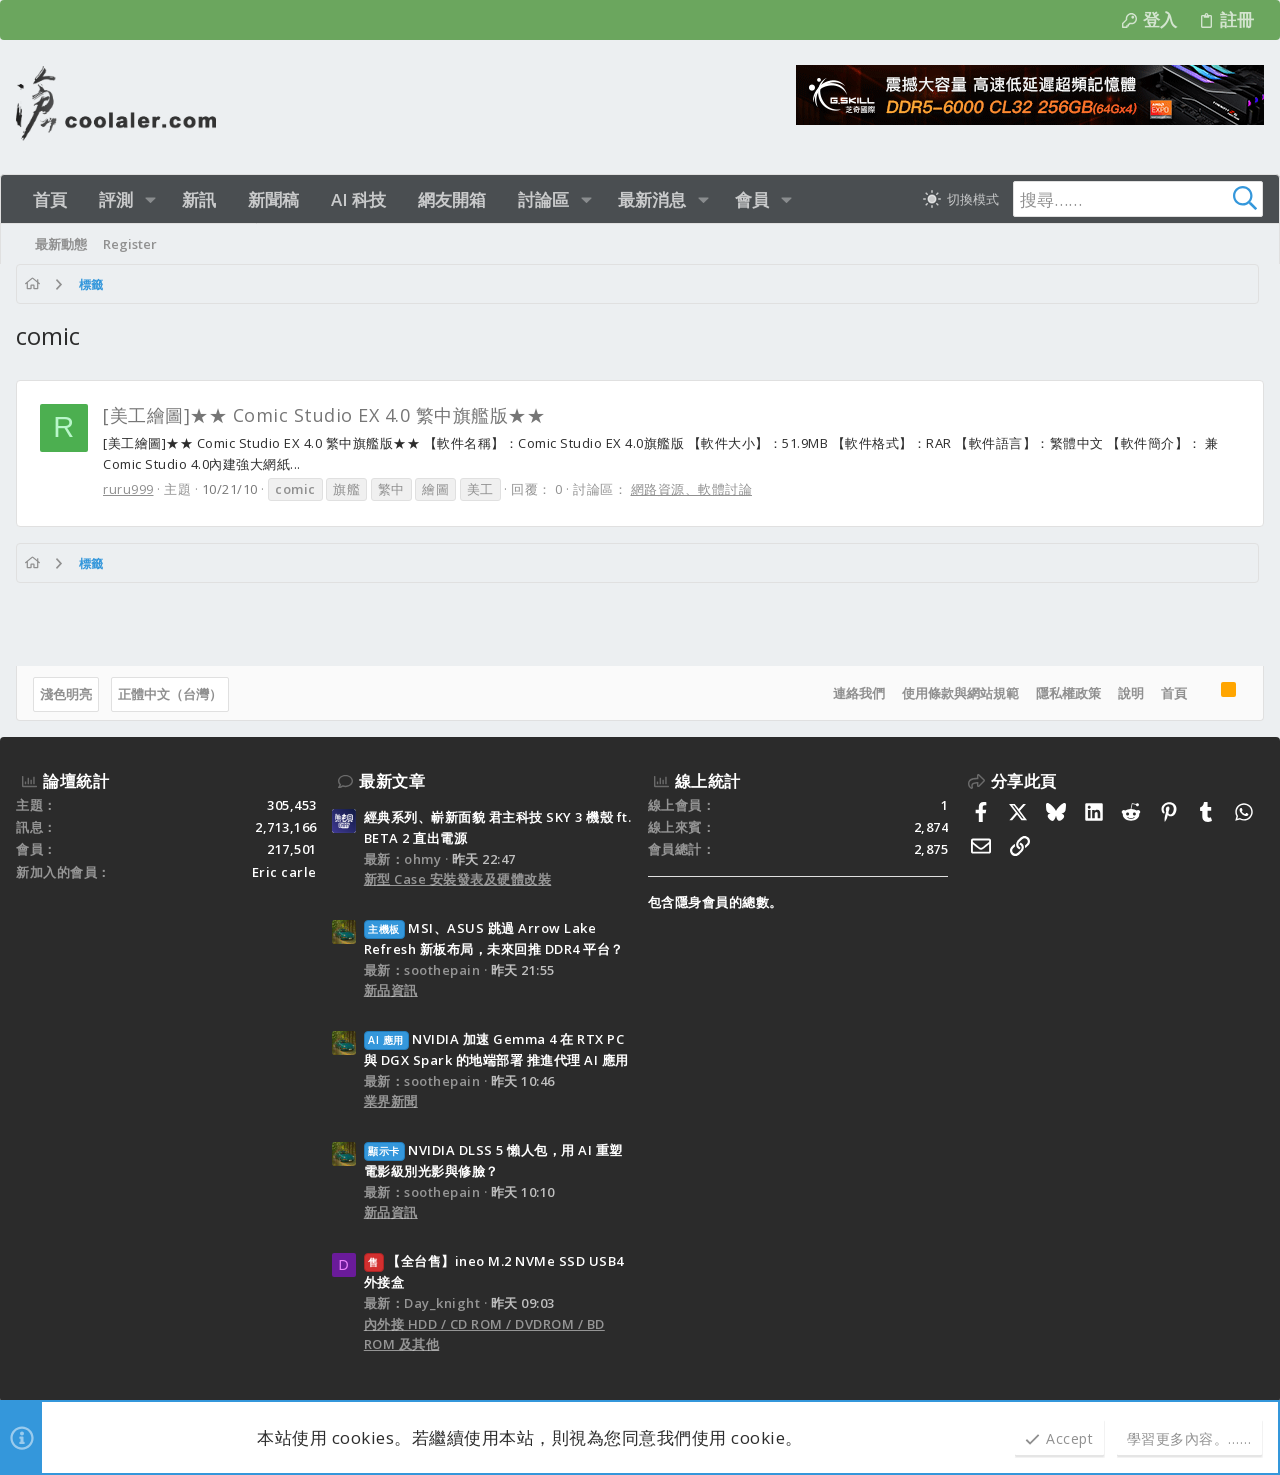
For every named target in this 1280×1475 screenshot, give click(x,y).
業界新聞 (391, 1101)
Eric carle (284, 872)
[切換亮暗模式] (961, 199)
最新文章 (392, 781)
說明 (1131, 693)
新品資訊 (391, 990)
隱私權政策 (1068, 693)
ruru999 (128, 489)
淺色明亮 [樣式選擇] (66, 694)
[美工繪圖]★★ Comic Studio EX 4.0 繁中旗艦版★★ (324, 415)
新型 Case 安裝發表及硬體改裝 (458, 879)
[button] (150, 199)
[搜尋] (1138, 199)
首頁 (1174, 693)
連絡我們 (859, 693)
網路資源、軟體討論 (692, 489)
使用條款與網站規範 (960, 693)
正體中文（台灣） (170, 694)
